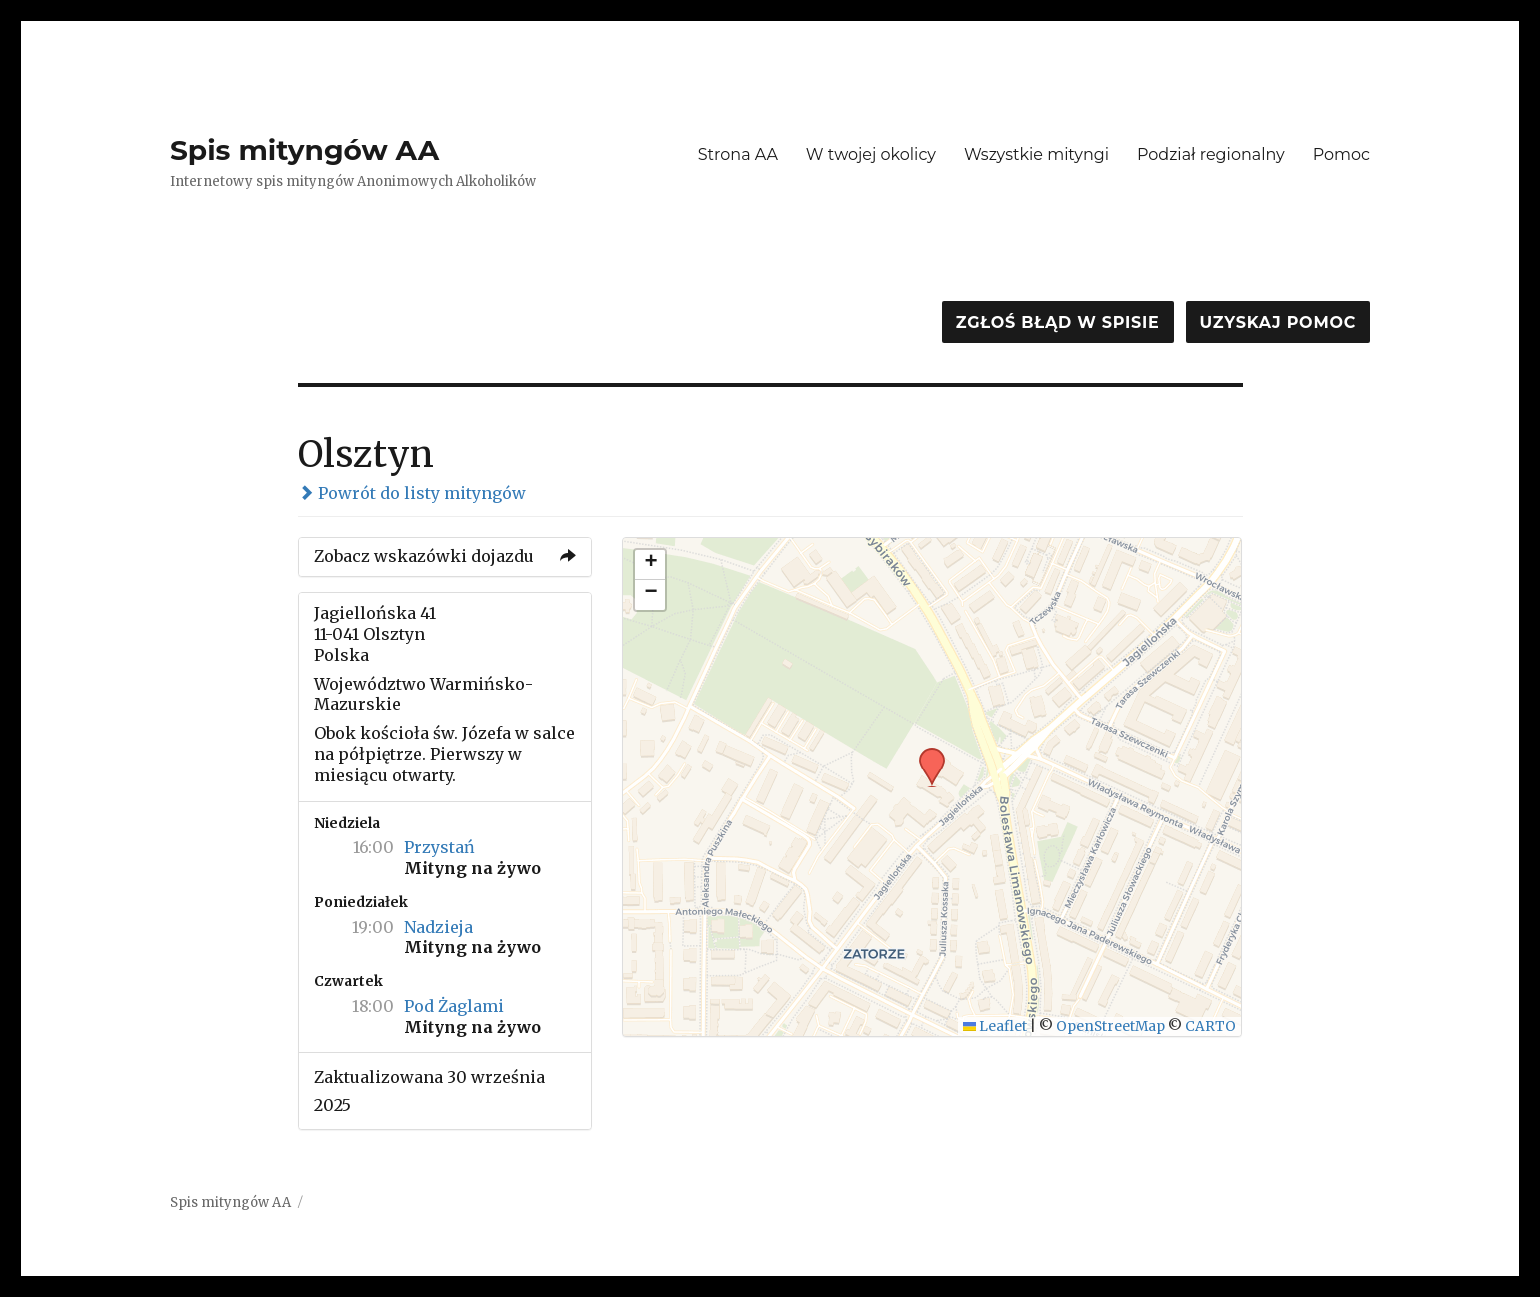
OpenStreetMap (1110, 1026)
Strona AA (738, 154)
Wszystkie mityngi (1036, 154)
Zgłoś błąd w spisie (1058, 322)
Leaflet (995, 1026)
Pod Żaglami (454, 1006)
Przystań (439, 847)
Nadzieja (438, 927)
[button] (925, 754)
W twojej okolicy (871, 154)
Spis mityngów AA (304, 150)
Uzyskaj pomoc (1278, 322)
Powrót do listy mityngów (412, 493)
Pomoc (1341, 154)
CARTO (1210, 1026)
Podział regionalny (1211, 154)
